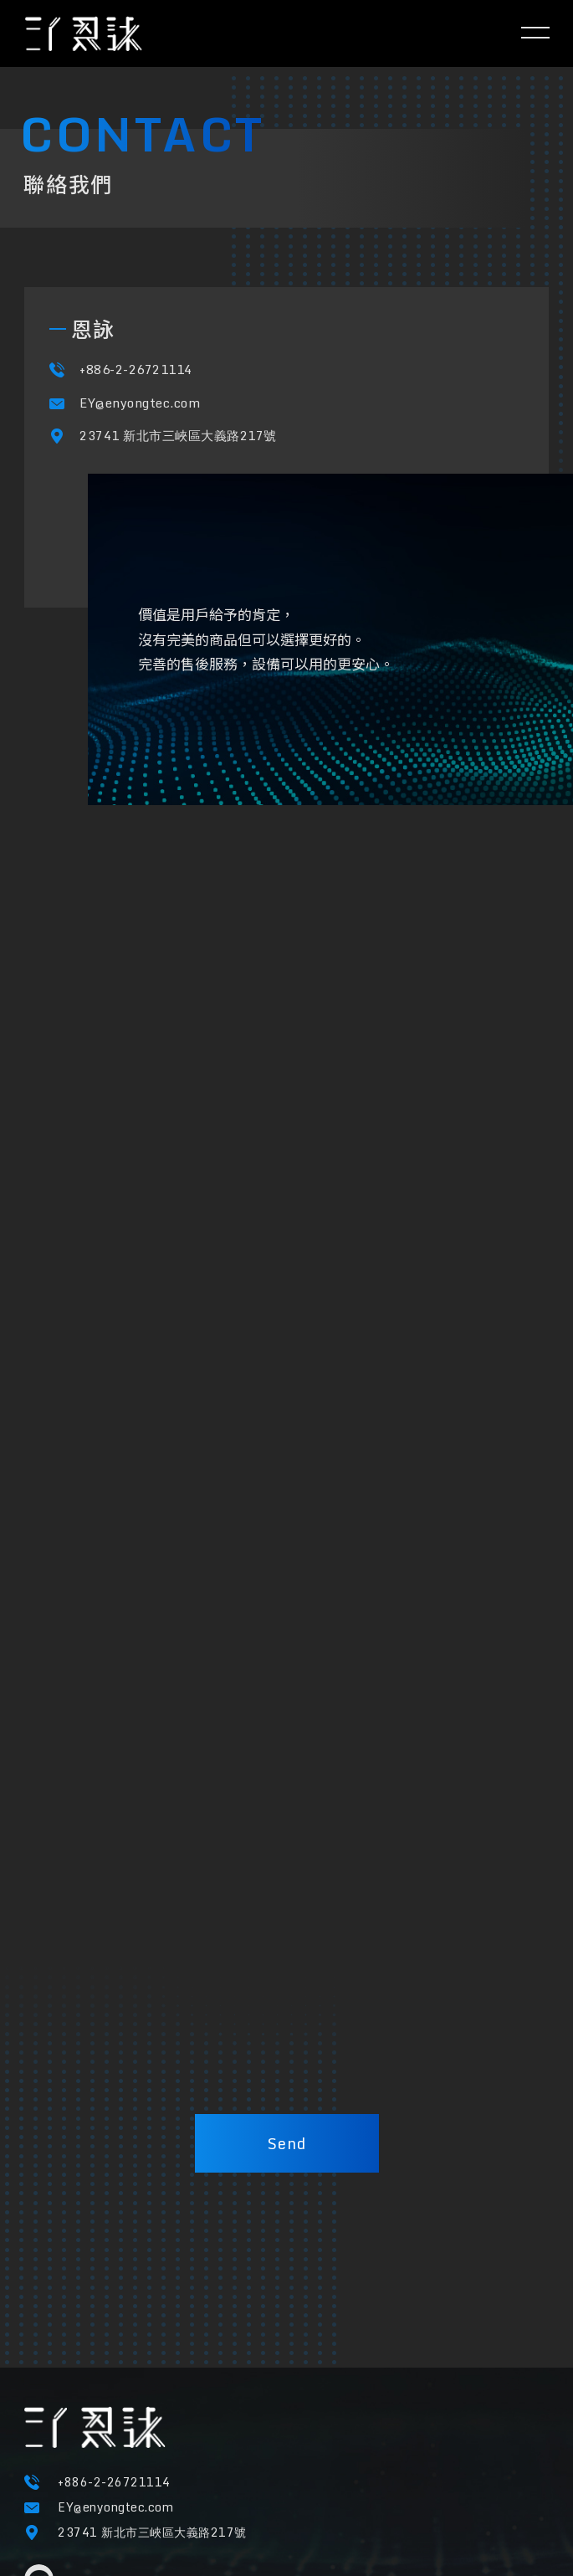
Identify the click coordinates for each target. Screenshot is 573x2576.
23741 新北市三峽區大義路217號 (178, 455)
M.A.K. (458, 2530)
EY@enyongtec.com (139, 423)
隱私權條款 (54, 2501)
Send (287, 2143)
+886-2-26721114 (135, 390)
